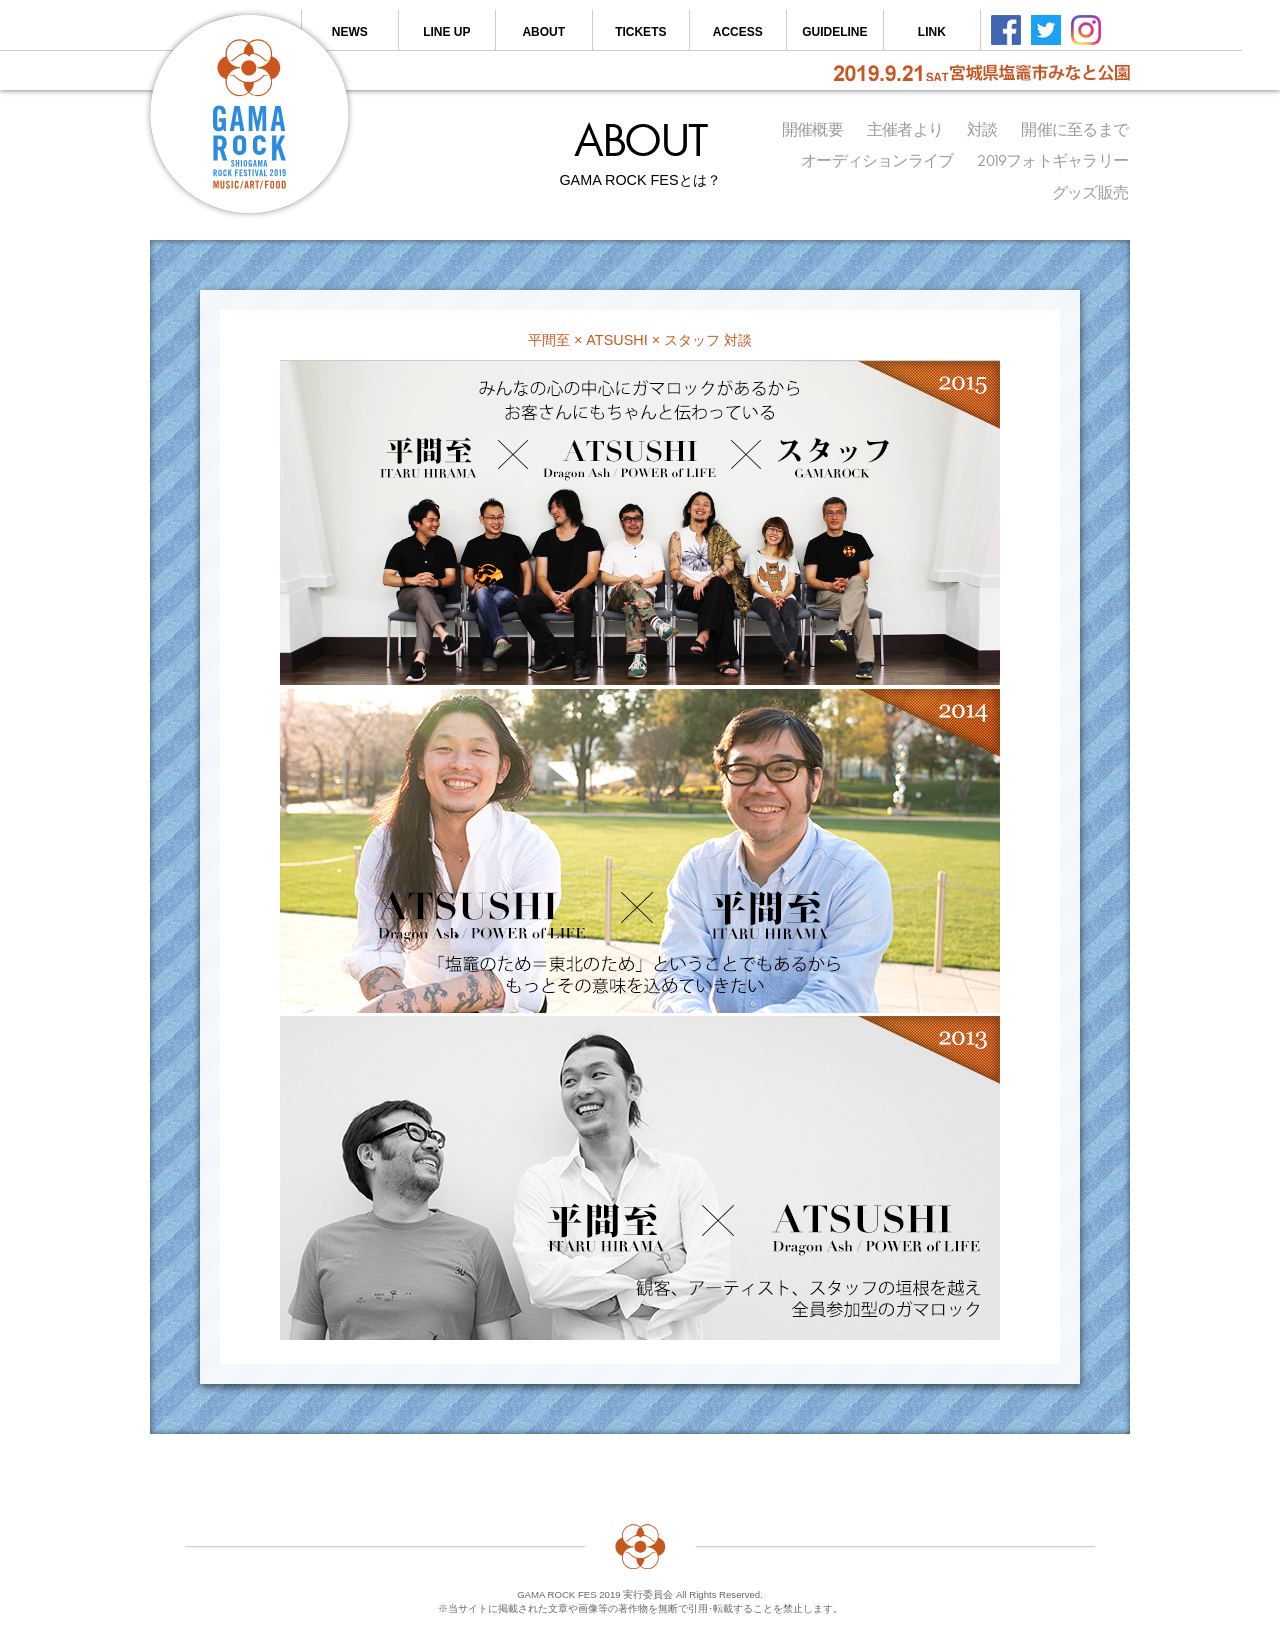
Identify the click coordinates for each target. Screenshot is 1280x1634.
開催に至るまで (1074, 130)
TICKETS (640, 32)
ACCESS (738, 32)
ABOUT (543, 32)
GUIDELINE (834, 32)
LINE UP (446, 32)
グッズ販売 (1090, 193)
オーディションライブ (877, 161)
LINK (932, 32)
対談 (982, 130)
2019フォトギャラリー (1052, 161)
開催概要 (812, 130)
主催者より (905, 130)
